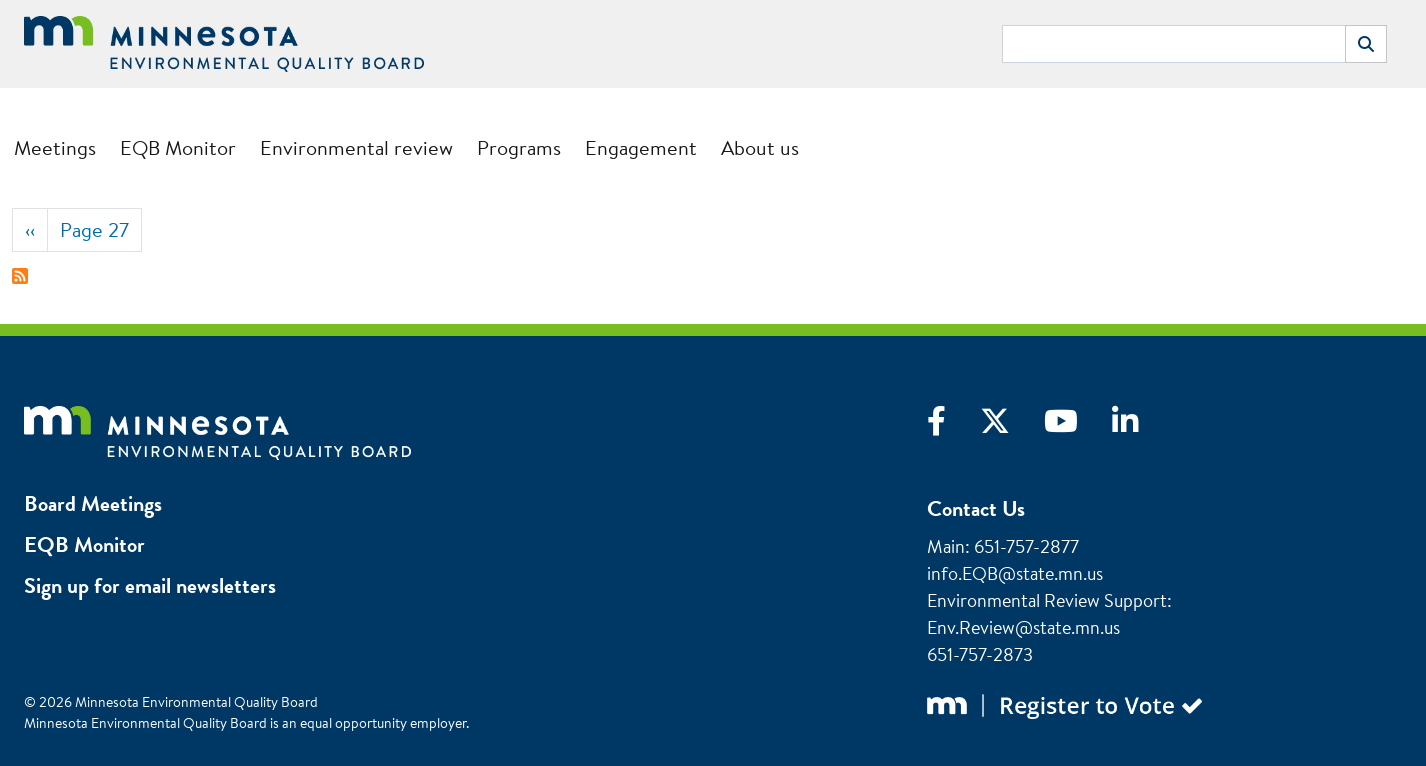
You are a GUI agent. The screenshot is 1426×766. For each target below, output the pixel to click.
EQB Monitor (178, 147)
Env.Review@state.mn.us (1023, 627)
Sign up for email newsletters (150, 585)
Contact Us (976, 508)
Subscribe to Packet (20, 276)
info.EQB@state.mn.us (1015, 573)
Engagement (641, 147)
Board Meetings (93, 503)
